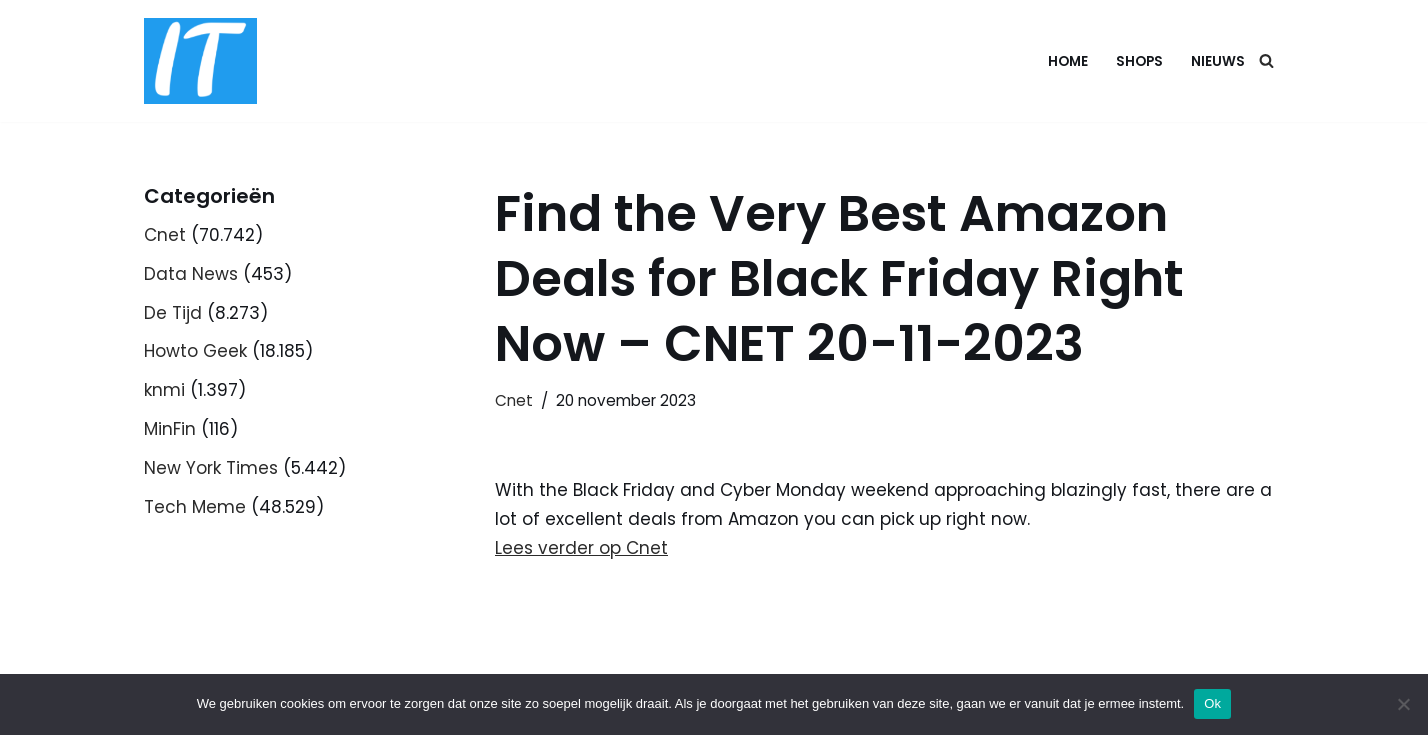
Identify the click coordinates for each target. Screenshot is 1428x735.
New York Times (211, 468)
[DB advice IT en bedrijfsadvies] (200, 61)
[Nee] (1403, 704)
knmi (164, 390)
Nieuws (1218, 61)
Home (1068, 61)
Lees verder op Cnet (581, 548)
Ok (1212, 703)
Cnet (165, 235)
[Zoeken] (1266, 60)
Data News (191, 274)
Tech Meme (195, 507)
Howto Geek (195, 351)
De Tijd (173, 313)
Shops (1139, 61)
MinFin (170, 429)
